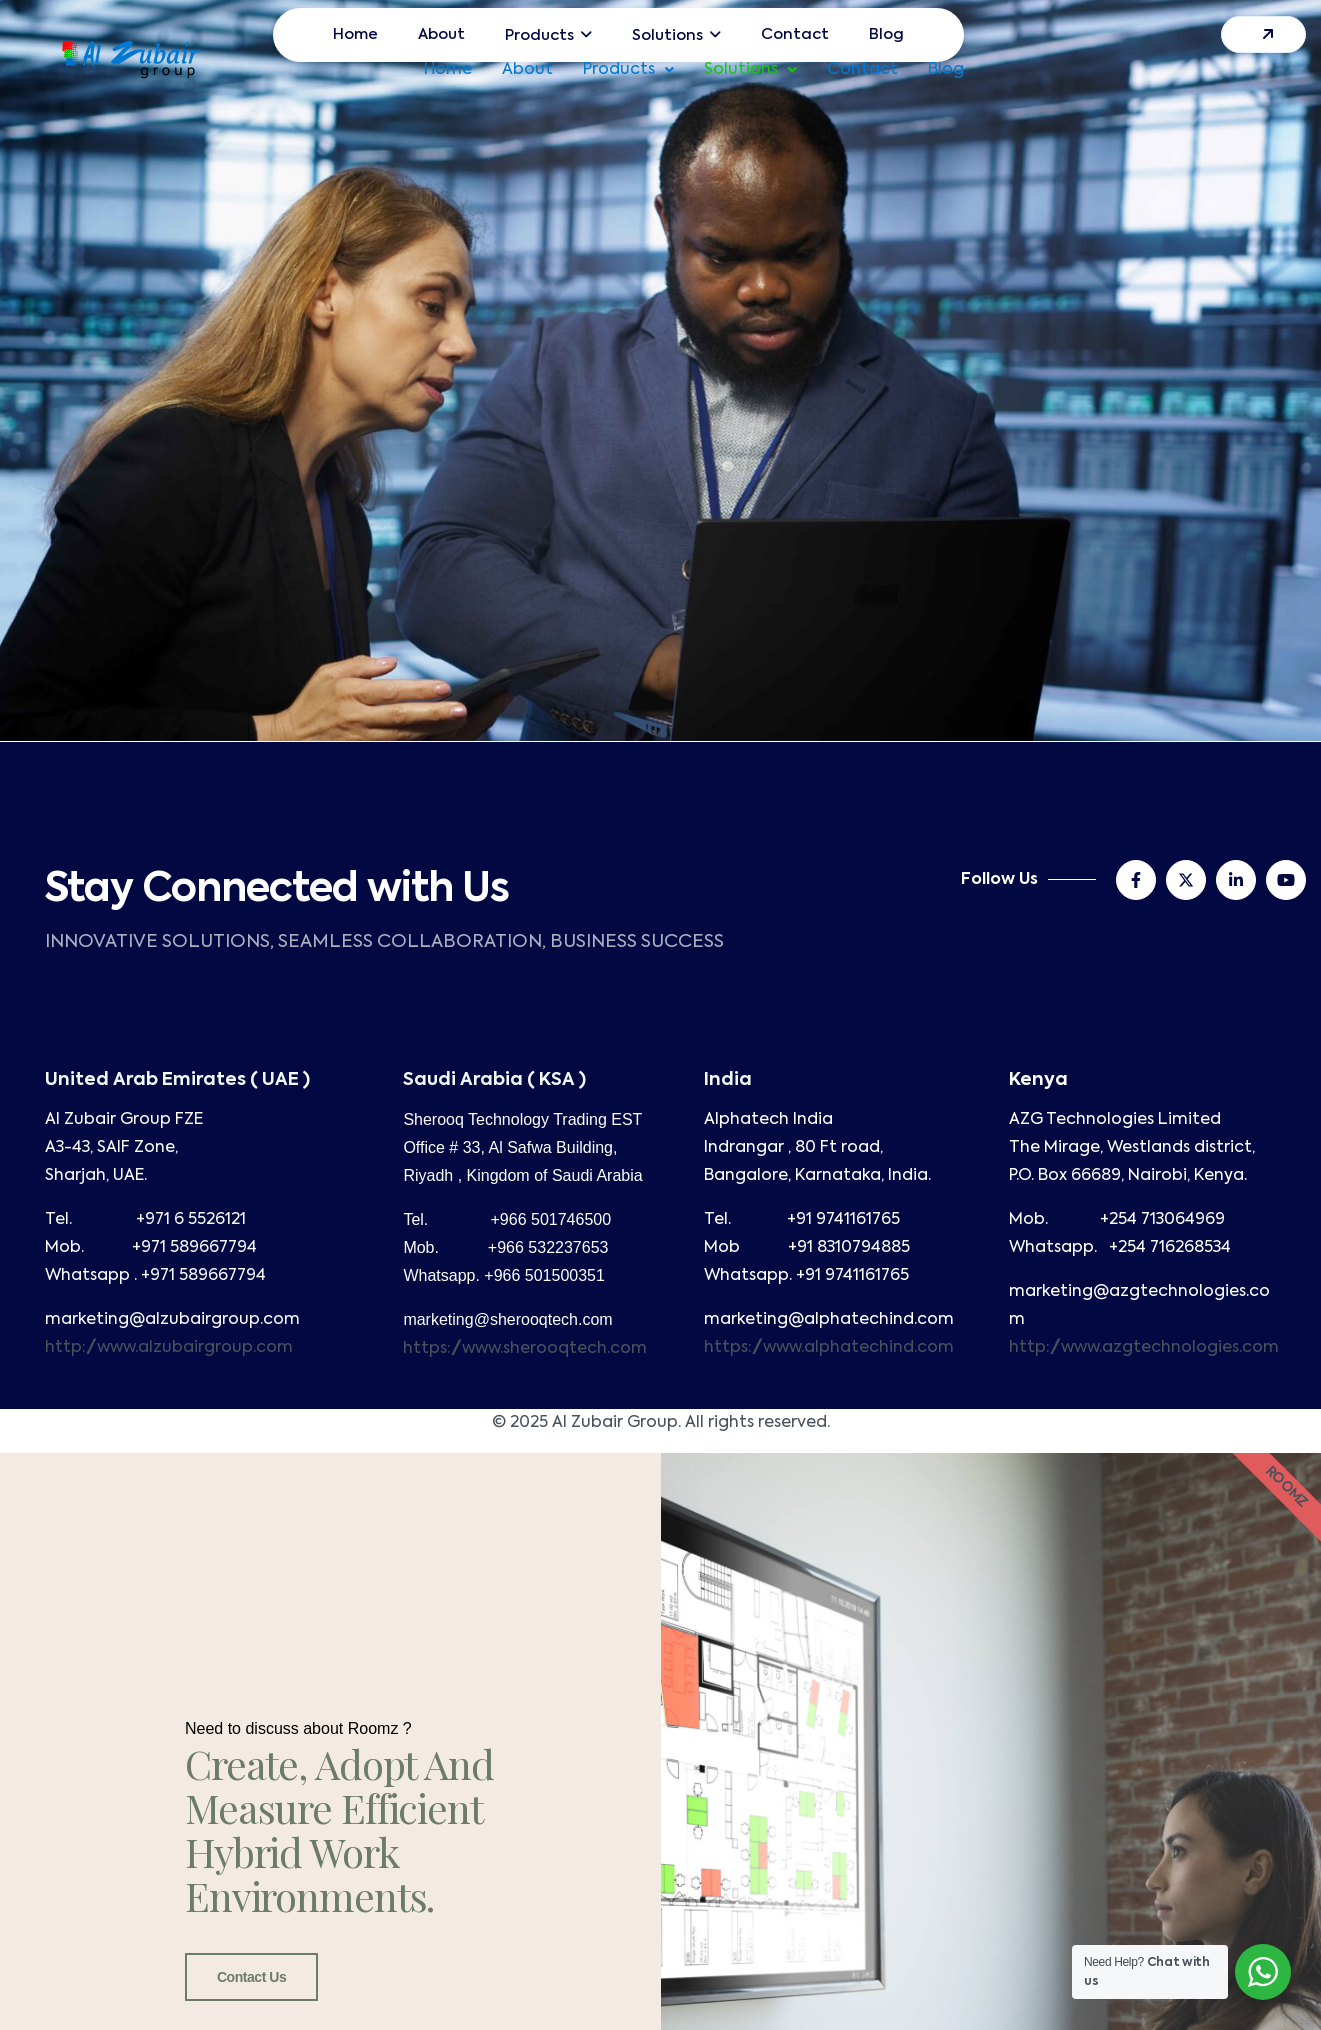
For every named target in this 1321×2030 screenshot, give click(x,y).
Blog (946, 70)
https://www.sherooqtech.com (525, 1349)
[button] (628, 70)
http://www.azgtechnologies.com (1144, 1348)
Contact (862, 70)
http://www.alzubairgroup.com (169, 1348)
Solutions (750, 70)
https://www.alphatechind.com (829, 1348)
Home (448, 70)
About (527, 70)
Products (628, 70)
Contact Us (251, 1977)
